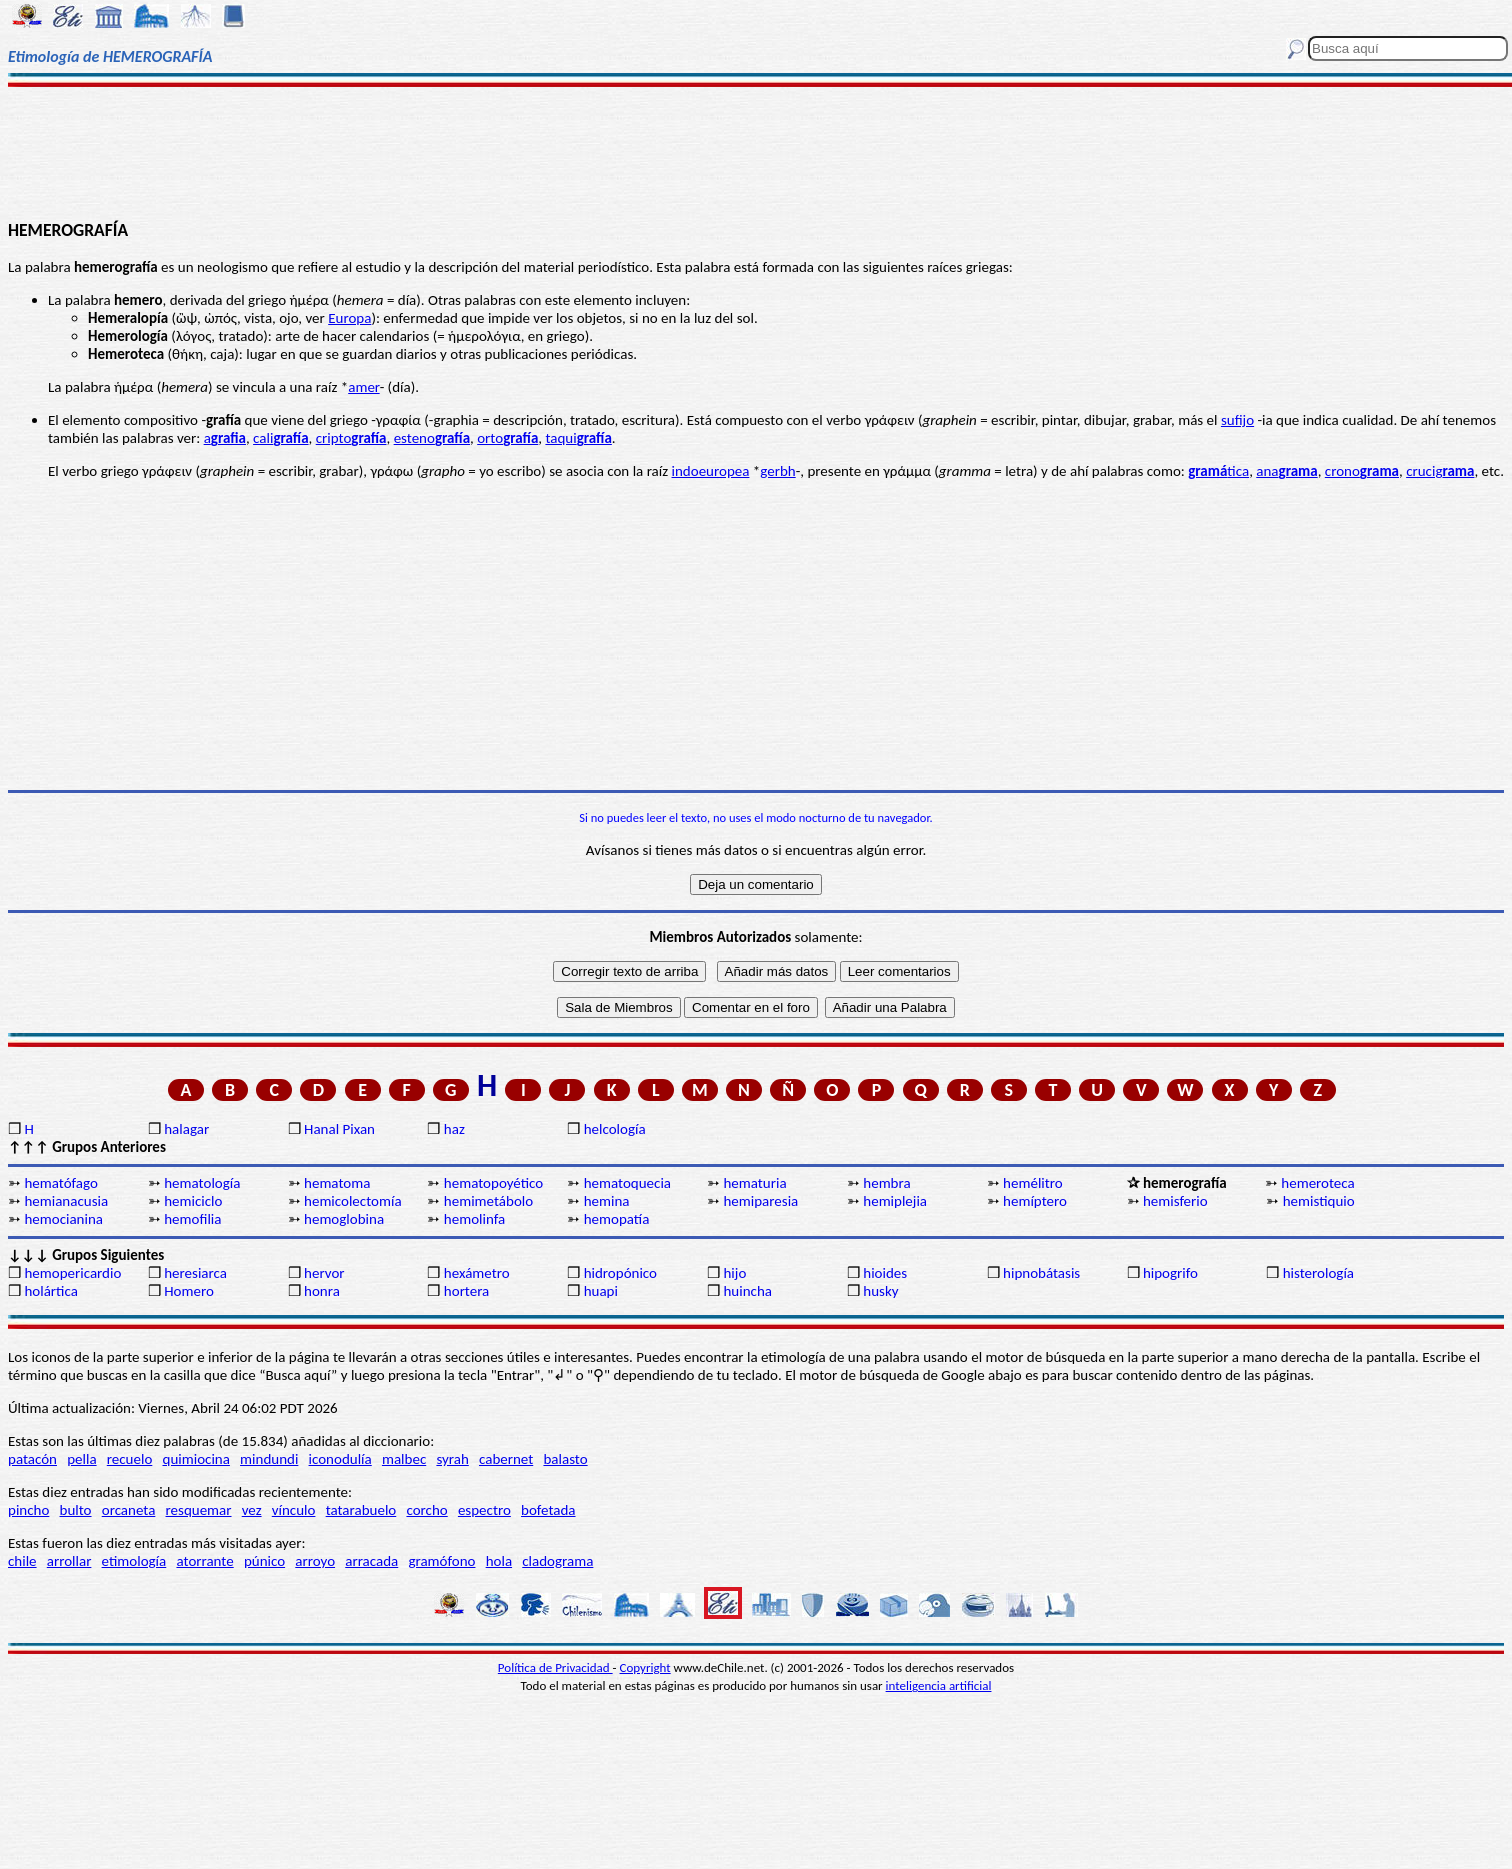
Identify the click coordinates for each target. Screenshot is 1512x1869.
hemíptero (1035, 1201)
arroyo (315, 1561)
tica (1218, 471)
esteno (432, 438)
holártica (50, 1291)
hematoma (337, 1183)
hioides (885, 1273)
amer (363, 387)
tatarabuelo (361, 1510)
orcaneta (129, 1510)
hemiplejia (895, 1201)
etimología (134, 1561)
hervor (324, 1273)
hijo (734, 1273)
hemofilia (192, 1219)
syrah (452, 1459)
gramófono (441, 1561)
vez (252, 1510)
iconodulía (340, 1459)
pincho (28, 1510)
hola (499, 1561)
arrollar (69, 1561)
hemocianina (63, 1219)
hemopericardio (72, 1273)
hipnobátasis (1041, 1273)
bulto (76, 1510)
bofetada (548, 1510)
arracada (371, 1561)
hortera (466, 1291)
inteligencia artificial (939, 1685)
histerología (1318, 1273)
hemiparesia (760, 1201)
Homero (189, 1291)
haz (454, 1129)
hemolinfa (474, 1219)
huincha (747, 1291)
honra (322, 1291)
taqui (578, 438)
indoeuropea (711, 471)
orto (507, 438)
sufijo (1237, 420)
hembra (886, 1183)
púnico (264, 1561)
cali (280, 438)
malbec (404, 1459)
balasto (565, 1459)
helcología (615, 1129)
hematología (202, 1183)
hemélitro (1033, 1183)
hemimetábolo (488, 1201)
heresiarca (195, 1273)
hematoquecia (627, 1183)
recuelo (130, 1459)
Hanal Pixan (339, 1129)
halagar (186, 1129)
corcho (426, 1510)
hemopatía (617, 1219)
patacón (32, 1459)
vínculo (294, 1510)
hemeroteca (1317, 1183)
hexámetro (477, 1273)
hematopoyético (493, 1183)
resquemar (199, 1510)
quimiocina (196, 1459)
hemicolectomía (353, 1201)
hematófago (61, 1183)
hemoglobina (344, 1219)
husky (880, 1291)
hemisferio (1175, 1201)
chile (22, 1561)
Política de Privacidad (555, 1667)
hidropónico (620, 1273)
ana (1286, 471)
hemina (607, 1201)
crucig (1440, 471)
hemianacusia (66, 1201)
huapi (601, 1291)
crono (1362, 471)
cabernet (506, 1459)
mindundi (269, 1459)
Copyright (645, 1667)
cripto (351, 438)
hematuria (754, 1183)
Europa (349, 318)
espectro (484, 1510)
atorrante (204, 1561)
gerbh (777, 471)
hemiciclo (193, 1201)
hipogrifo (1170, 1273)
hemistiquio (1319, 1201)
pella (81, 1459)
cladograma (557, 1561)
